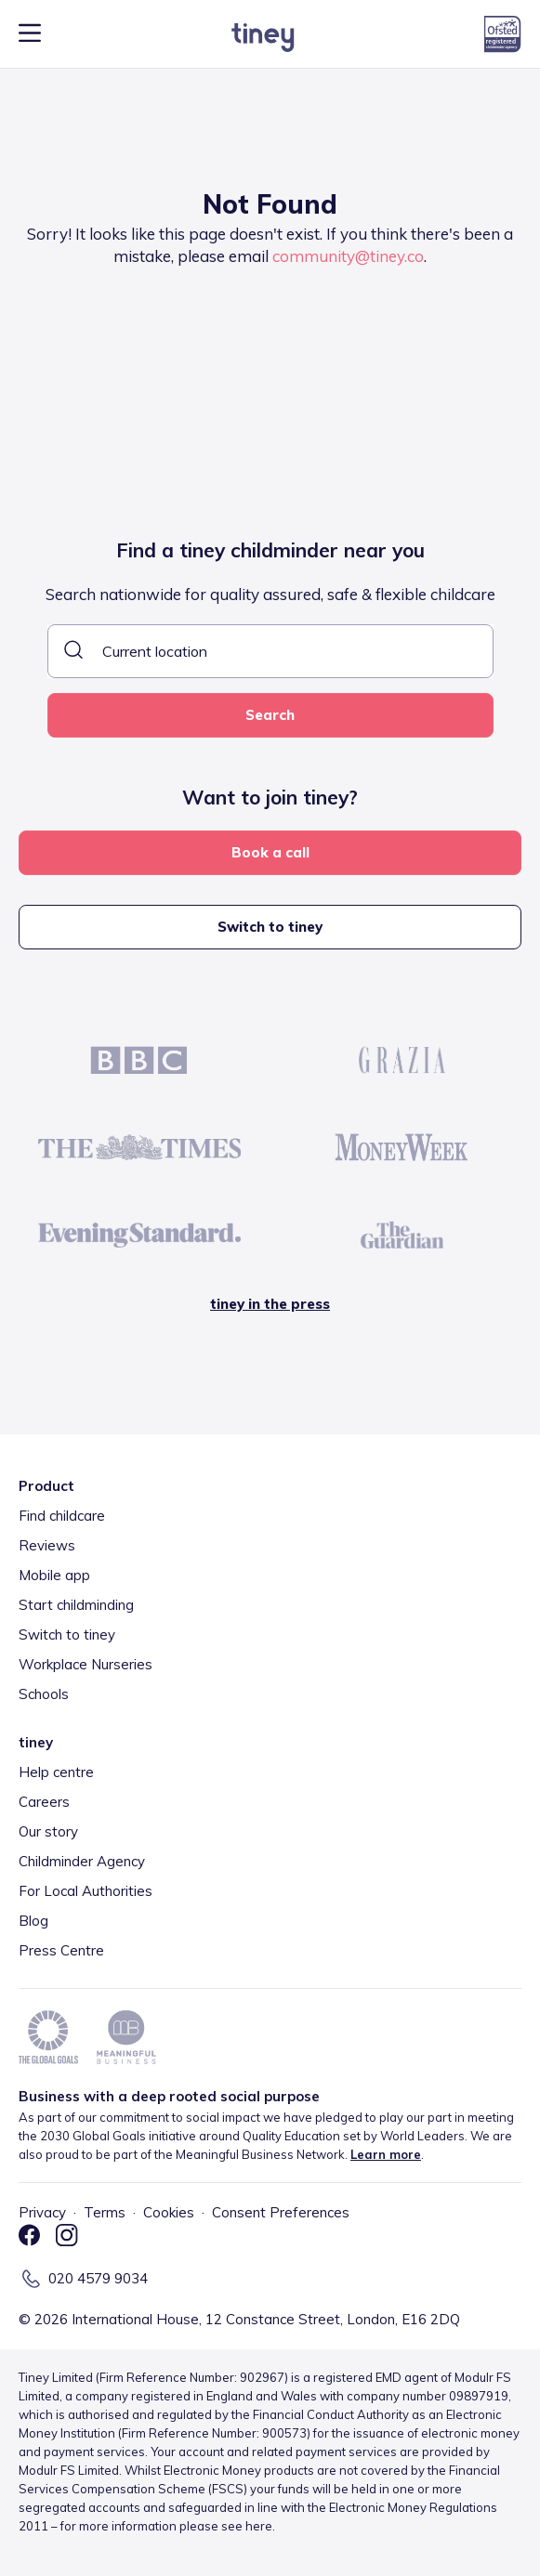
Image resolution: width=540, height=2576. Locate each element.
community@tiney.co (348, 256)
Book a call (270, 852)
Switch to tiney (270, 926)
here (258, 2525)
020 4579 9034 (98, 2278)
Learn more (385, 2154)
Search (270, 715)
